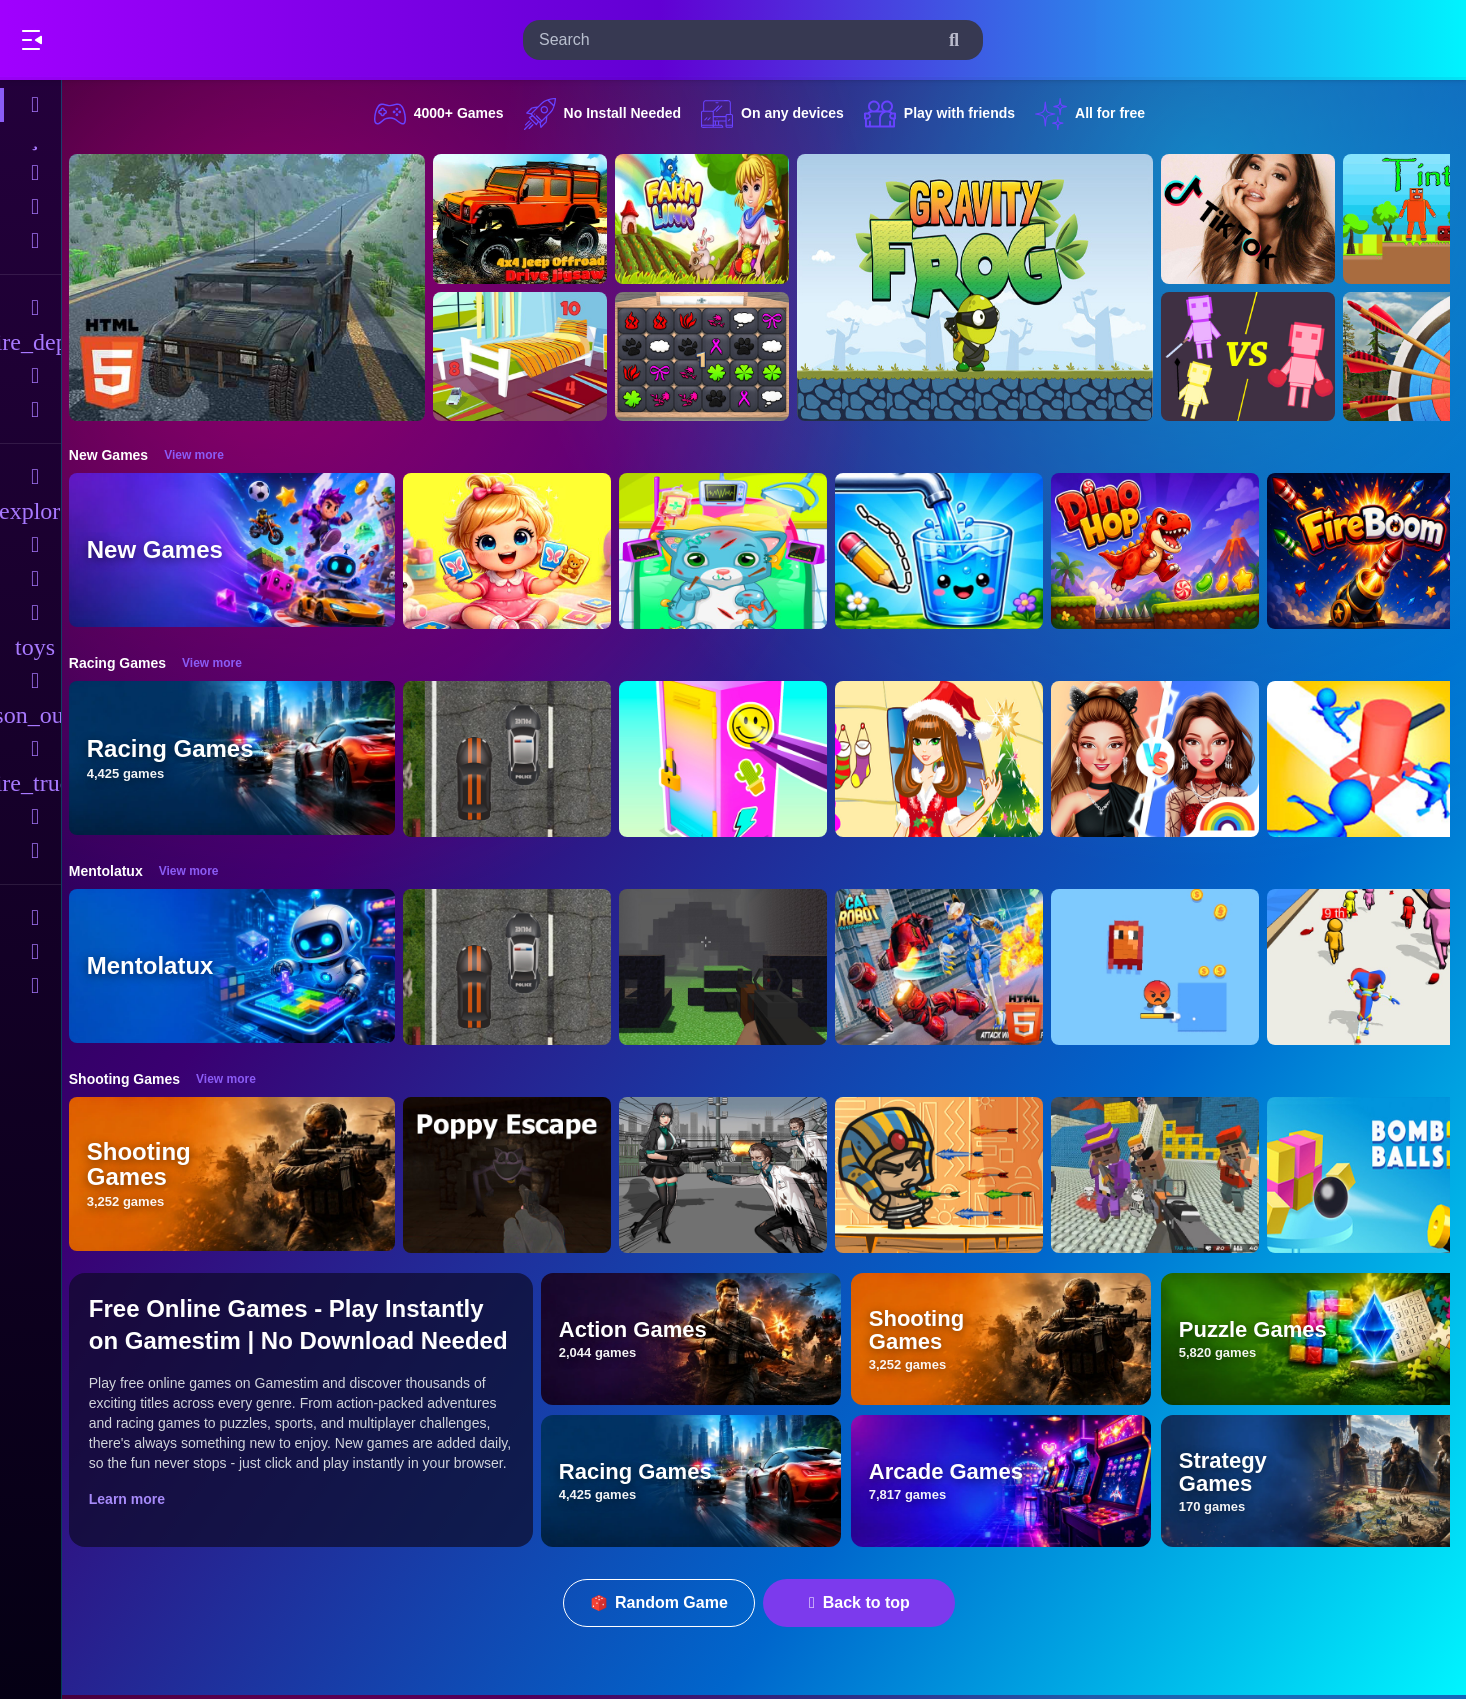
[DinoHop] (1166, 551)
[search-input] (737, 40)
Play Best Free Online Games (128, 40)
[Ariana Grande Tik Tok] (1259, 219)
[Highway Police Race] (518, 759)
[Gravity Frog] (986, 287)
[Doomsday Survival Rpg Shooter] (734, 1175)
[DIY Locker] (734, 759)
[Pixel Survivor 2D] (1166, 967)
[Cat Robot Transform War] (950, 967)
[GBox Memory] (713, 357)
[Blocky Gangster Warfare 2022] (1166, 1175)
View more (205, 455)
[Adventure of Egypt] (950, 1175)
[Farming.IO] (713, 219)
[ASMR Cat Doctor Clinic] (734, 551)
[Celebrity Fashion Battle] (1166, 759)
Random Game (665, 1602)
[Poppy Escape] (518, 1175)
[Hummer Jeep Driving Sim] (258, 287)
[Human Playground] (1259, 357)
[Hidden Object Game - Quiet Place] (531, 357)
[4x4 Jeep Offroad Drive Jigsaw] (531, 219)
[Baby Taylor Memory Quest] (518, 551)
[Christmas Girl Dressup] (950, 759)
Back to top (865, 1602)
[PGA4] (734, 967)
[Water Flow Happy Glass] (950, 551)
